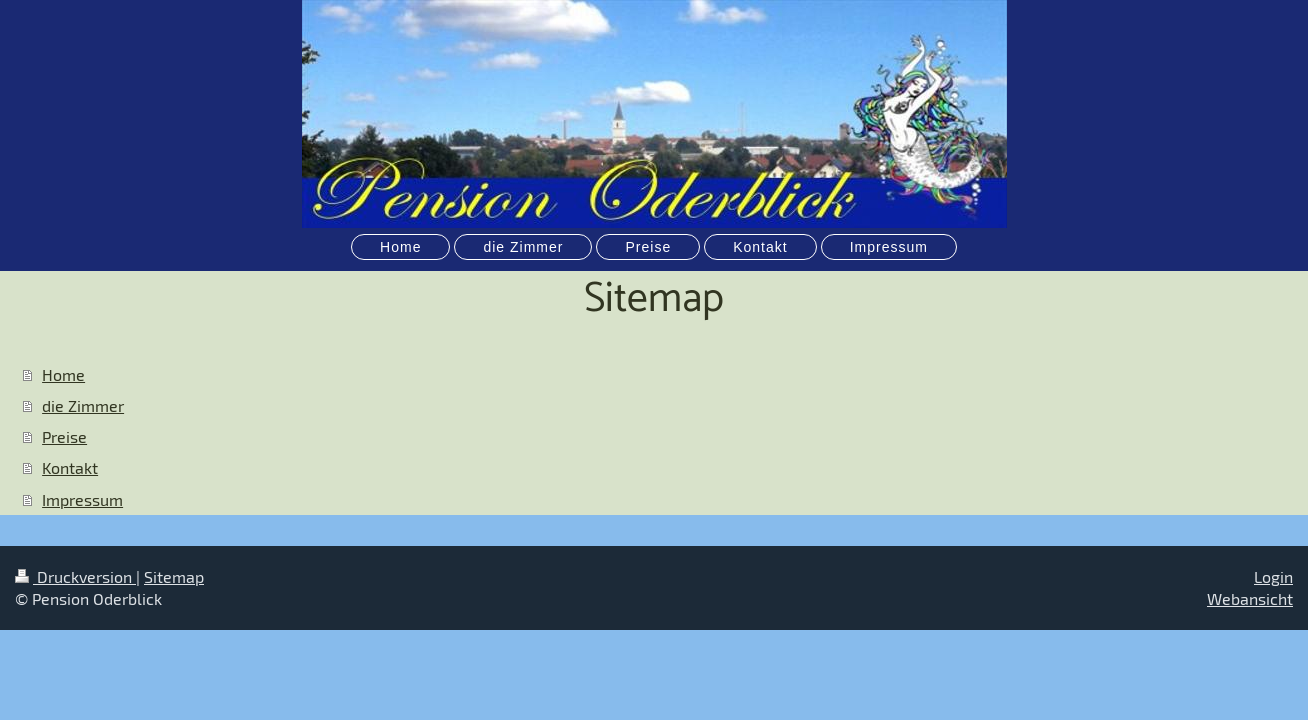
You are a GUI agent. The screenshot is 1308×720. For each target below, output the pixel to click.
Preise (64, 436)
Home (63, 374)
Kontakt (70, 467)
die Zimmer (83, 405)
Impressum (82, 499)
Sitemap (174, 576)
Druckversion (75, 576)
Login (1273, 576)
